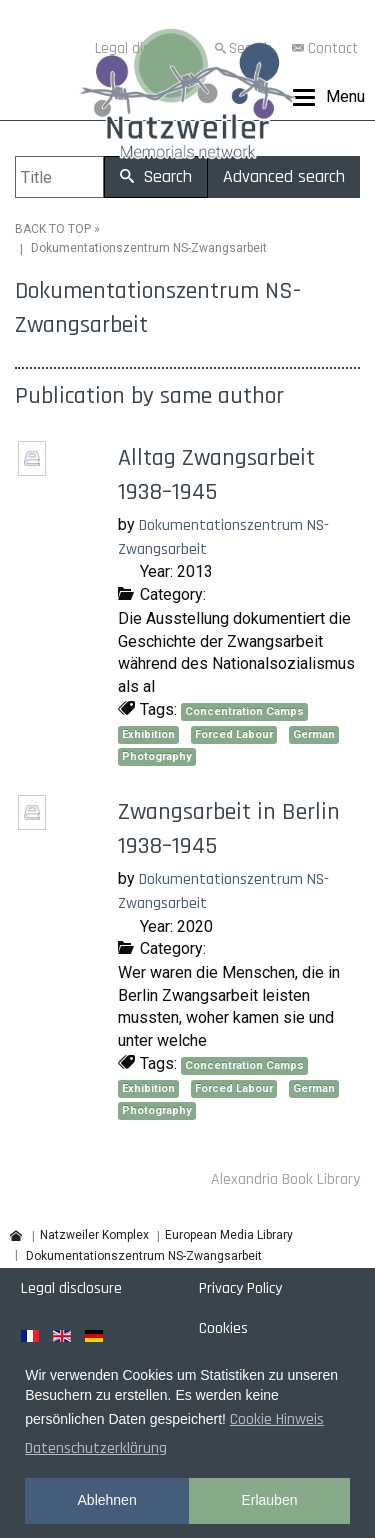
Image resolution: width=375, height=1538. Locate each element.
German (314, 734)
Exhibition (148, 734)
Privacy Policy (240, 1288)
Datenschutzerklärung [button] (96, 1448)
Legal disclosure (71, 1288)
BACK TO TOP (53, 229)
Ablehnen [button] (107, 1500)
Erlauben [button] (269, 1500)
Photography (157, 756)
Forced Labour (234, 734)
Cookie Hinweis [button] (277, 1419)
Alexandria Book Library (285, 1179)
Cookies (223, 1328)
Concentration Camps (244, 711)
